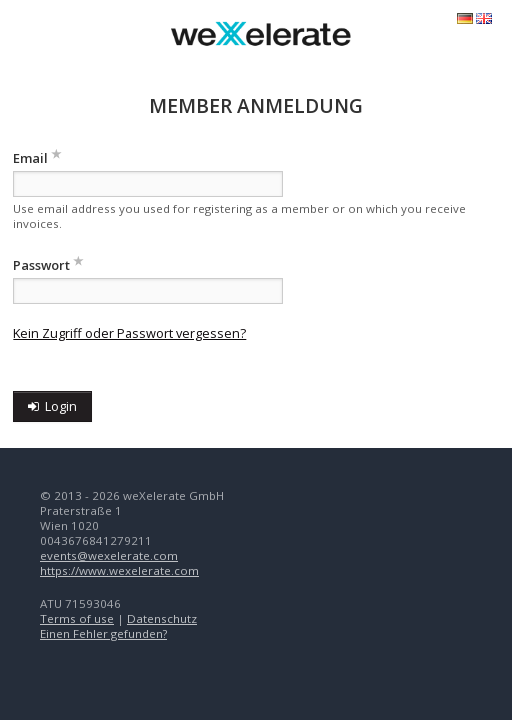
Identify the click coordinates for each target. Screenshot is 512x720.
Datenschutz (162, 618)
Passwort (41, 265)
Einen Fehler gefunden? (103, 633)
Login (52, 406)
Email (30, 158)
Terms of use (77, 618)
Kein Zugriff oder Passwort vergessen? (129, 333)
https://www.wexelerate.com (119, 570)
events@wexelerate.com (109, 555)
